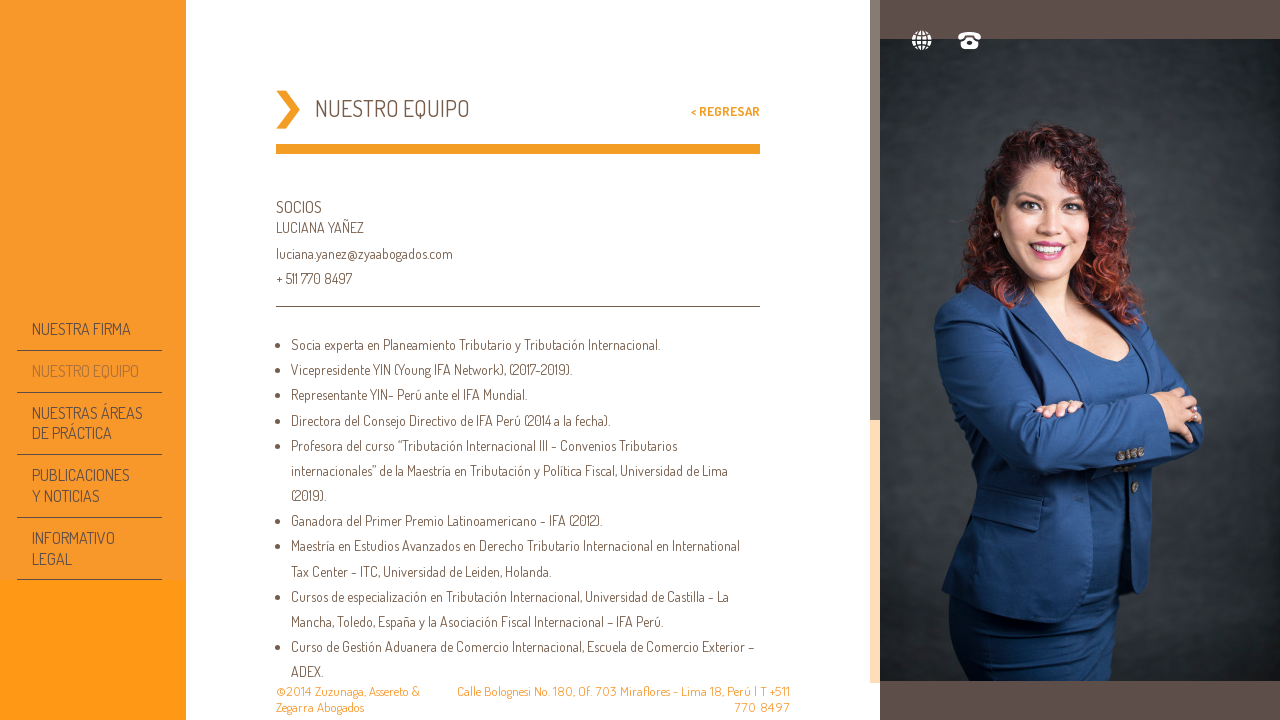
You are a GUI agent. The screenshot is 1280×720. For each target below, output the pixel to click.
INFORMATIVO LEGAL (73, 548)
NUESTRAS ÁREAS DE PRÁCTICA (87, 423)
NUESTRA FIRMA (81, 329)
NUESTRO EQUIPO (85, 371)
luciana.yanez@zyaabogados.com (364, 253)
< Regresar (725, 111)
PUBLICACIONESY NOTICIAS (81, 485)
